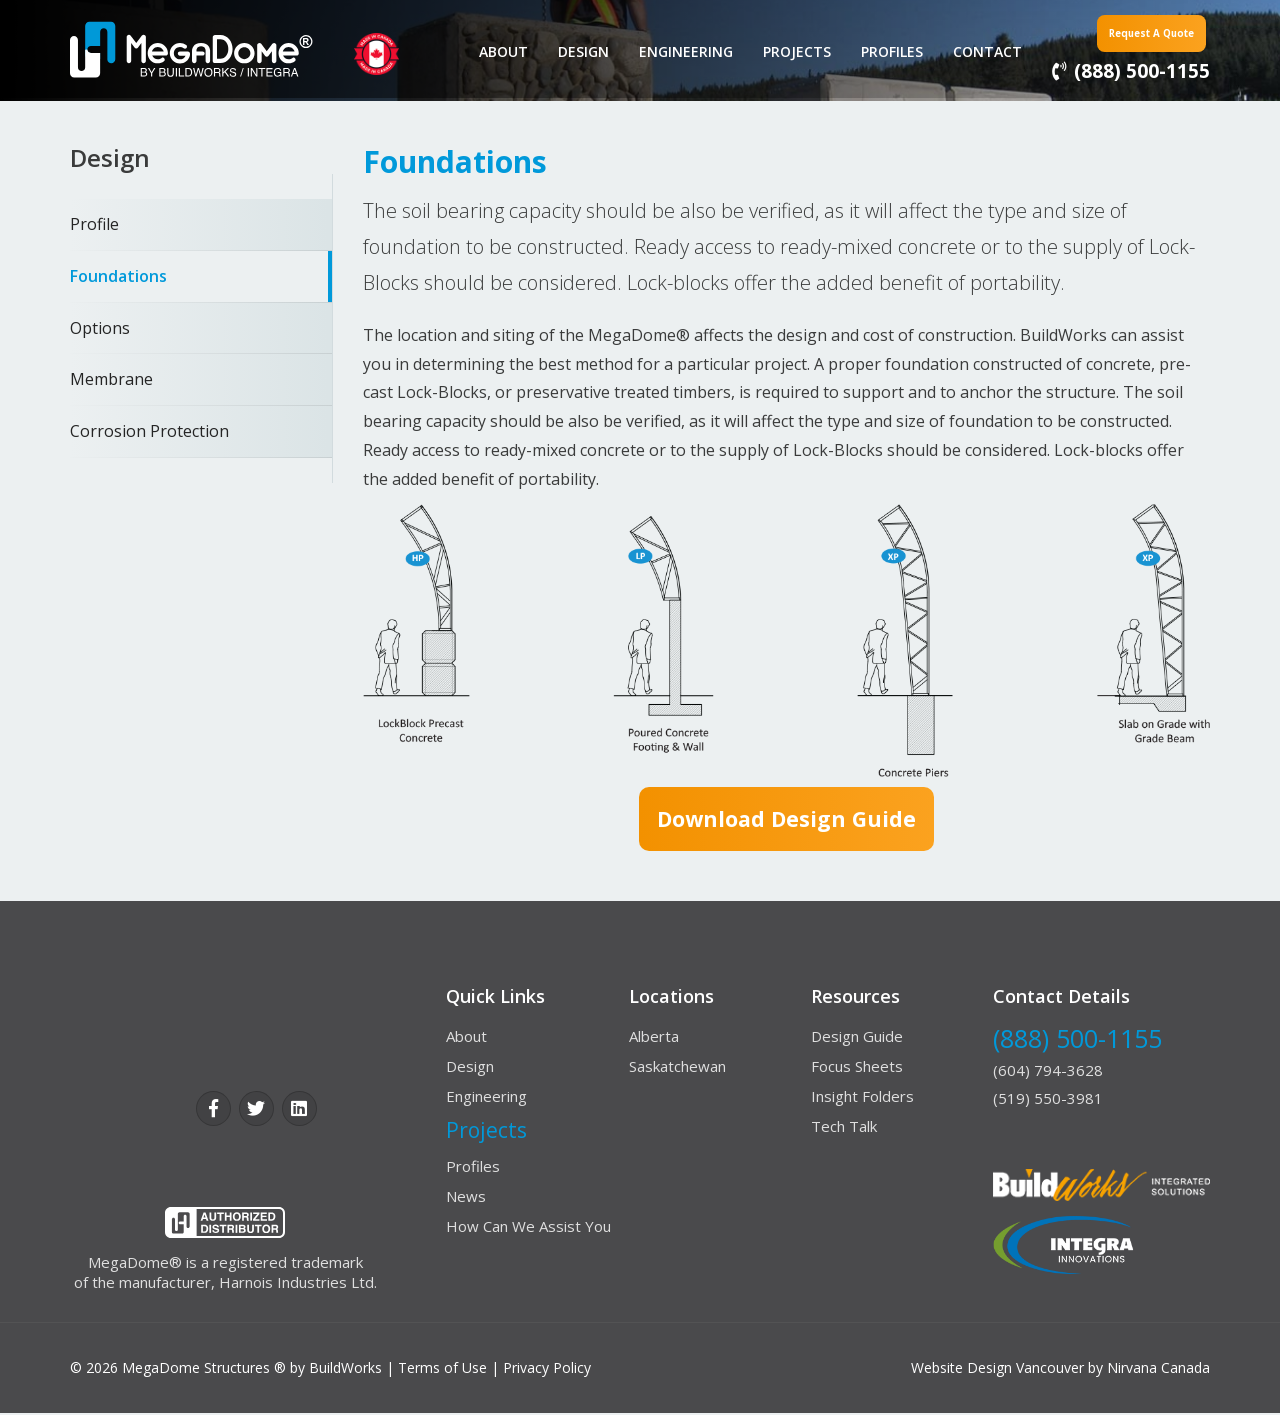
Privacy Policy (547, 1369)
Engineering (678, 51)
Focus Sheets (857, 1068)
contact (979, 51)
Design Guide (857, 1038)
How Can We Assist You (528, 1228)
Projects (789, 51)
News (466, 1198)
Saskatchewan (677, 1068)
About (495, 51)
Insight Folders (862, 1098)
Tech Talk (844, 1128)
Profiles (884, 51)
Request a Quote (1127, 32)
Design (575, 51)
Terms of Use (442, 1369)
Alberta (654, 1038)
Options (100, 328)
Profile (94, 224)
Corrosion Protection (149, 431)
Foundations (118, 276)
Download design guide (786, 820)
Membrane (111, 379)
